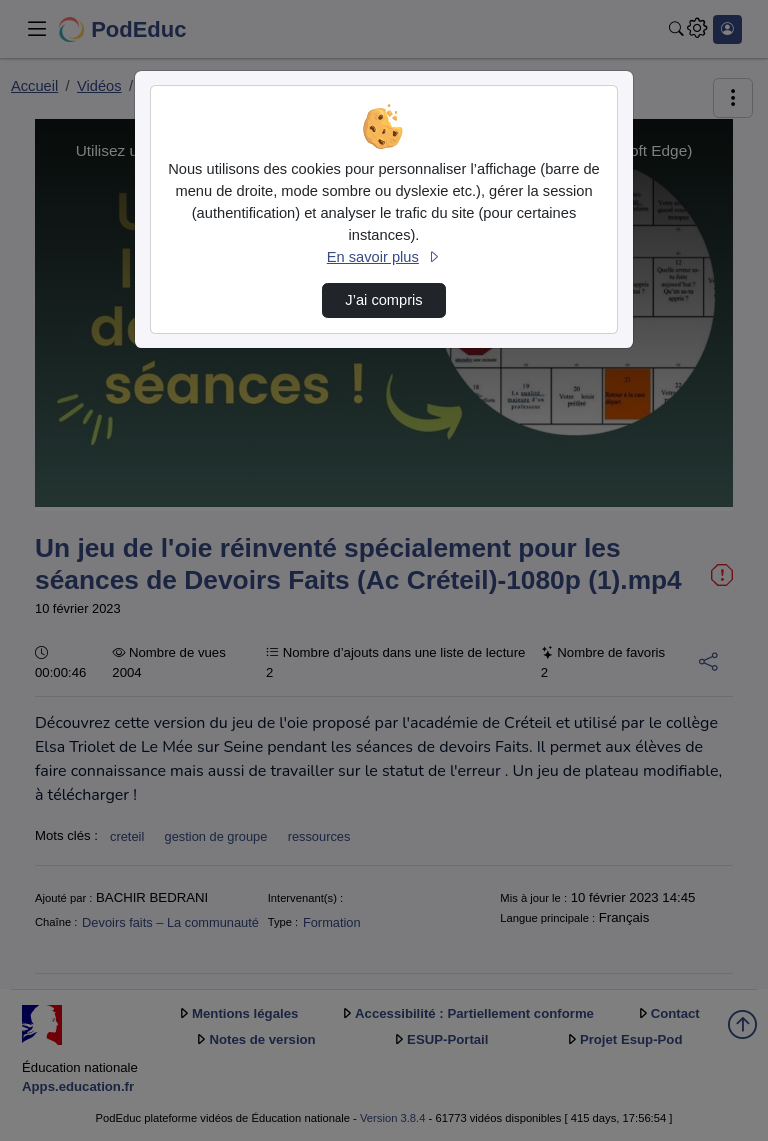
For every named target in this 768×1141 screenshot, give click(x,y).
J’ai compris (383, 300)
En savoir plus (384, 257)
